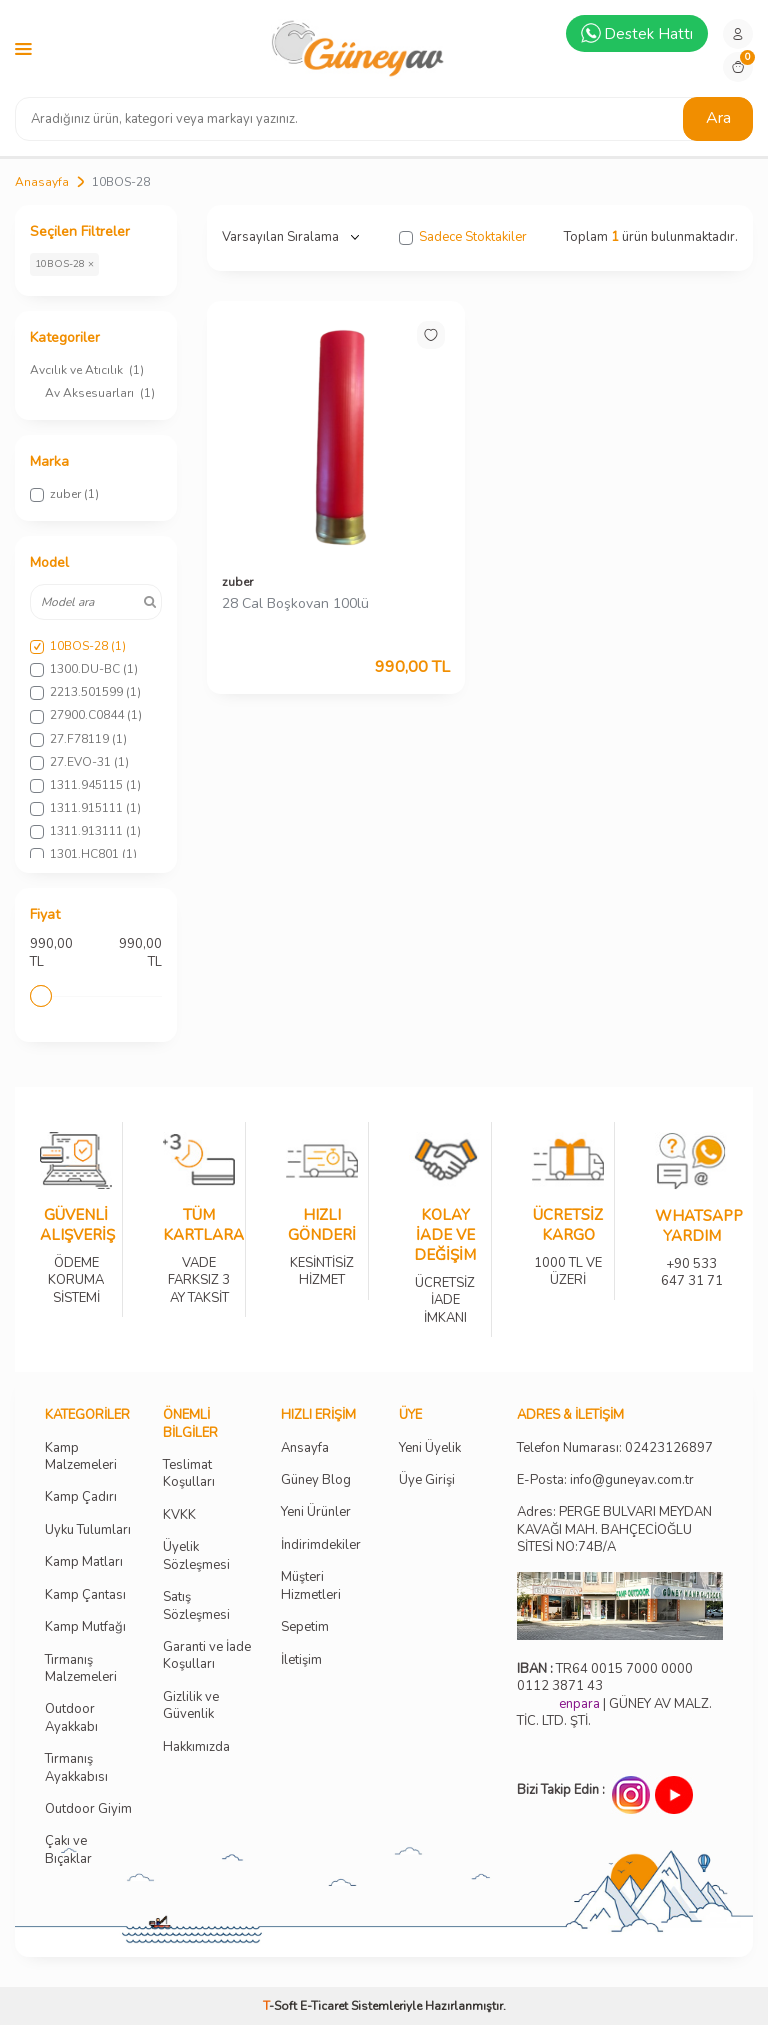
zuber (237, 582)
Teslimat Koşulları (189, 1474)
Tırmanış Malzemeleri (81, 1669)
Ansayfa (305, 1448)
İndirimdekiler (321, 1545)
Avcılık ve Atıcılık (87, 370)
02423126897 (669, 1448)
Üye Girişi (427, 1480)
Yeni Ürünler (316, 1512)
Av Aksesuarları (100, 393)
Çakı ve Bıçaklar (68, 1850)
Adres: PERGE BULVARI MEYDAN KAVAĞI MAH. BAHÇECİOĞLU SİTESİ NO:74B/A (614, 1529)
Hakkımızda (196, 1747)
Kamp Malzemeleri (81, 1457)
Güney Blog (316, 1480)
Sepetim (305, 1627)
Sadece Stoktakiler (463, 237)
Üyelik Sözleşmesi (196, 1556)
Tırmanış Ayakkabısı (76, 1768)
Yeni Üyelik (430, 1448)
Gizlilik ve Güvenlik (191, 1706)
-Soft (281, 2006)
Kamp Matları (84, 1562)
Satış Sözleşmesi (196, 1606)
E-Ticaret (324, 2006)
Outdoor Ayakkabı (71, 1718)
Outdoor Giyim (88, 1809)
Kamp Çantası (85, 1595)
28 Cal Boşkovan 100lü (295, 604)
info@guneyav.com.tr (632, 1480)
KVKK (179, 1515)
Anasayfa (42, 182)
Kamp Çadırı (81, 1497)
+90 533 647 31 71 (691, 1259)
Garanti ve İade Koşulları (207, 1656)
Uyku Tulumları (88, 1530)
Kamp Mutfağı (85, 1627)
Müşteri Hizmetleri (311, 1586)
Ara (718, 118)
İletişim (301, 1660)
